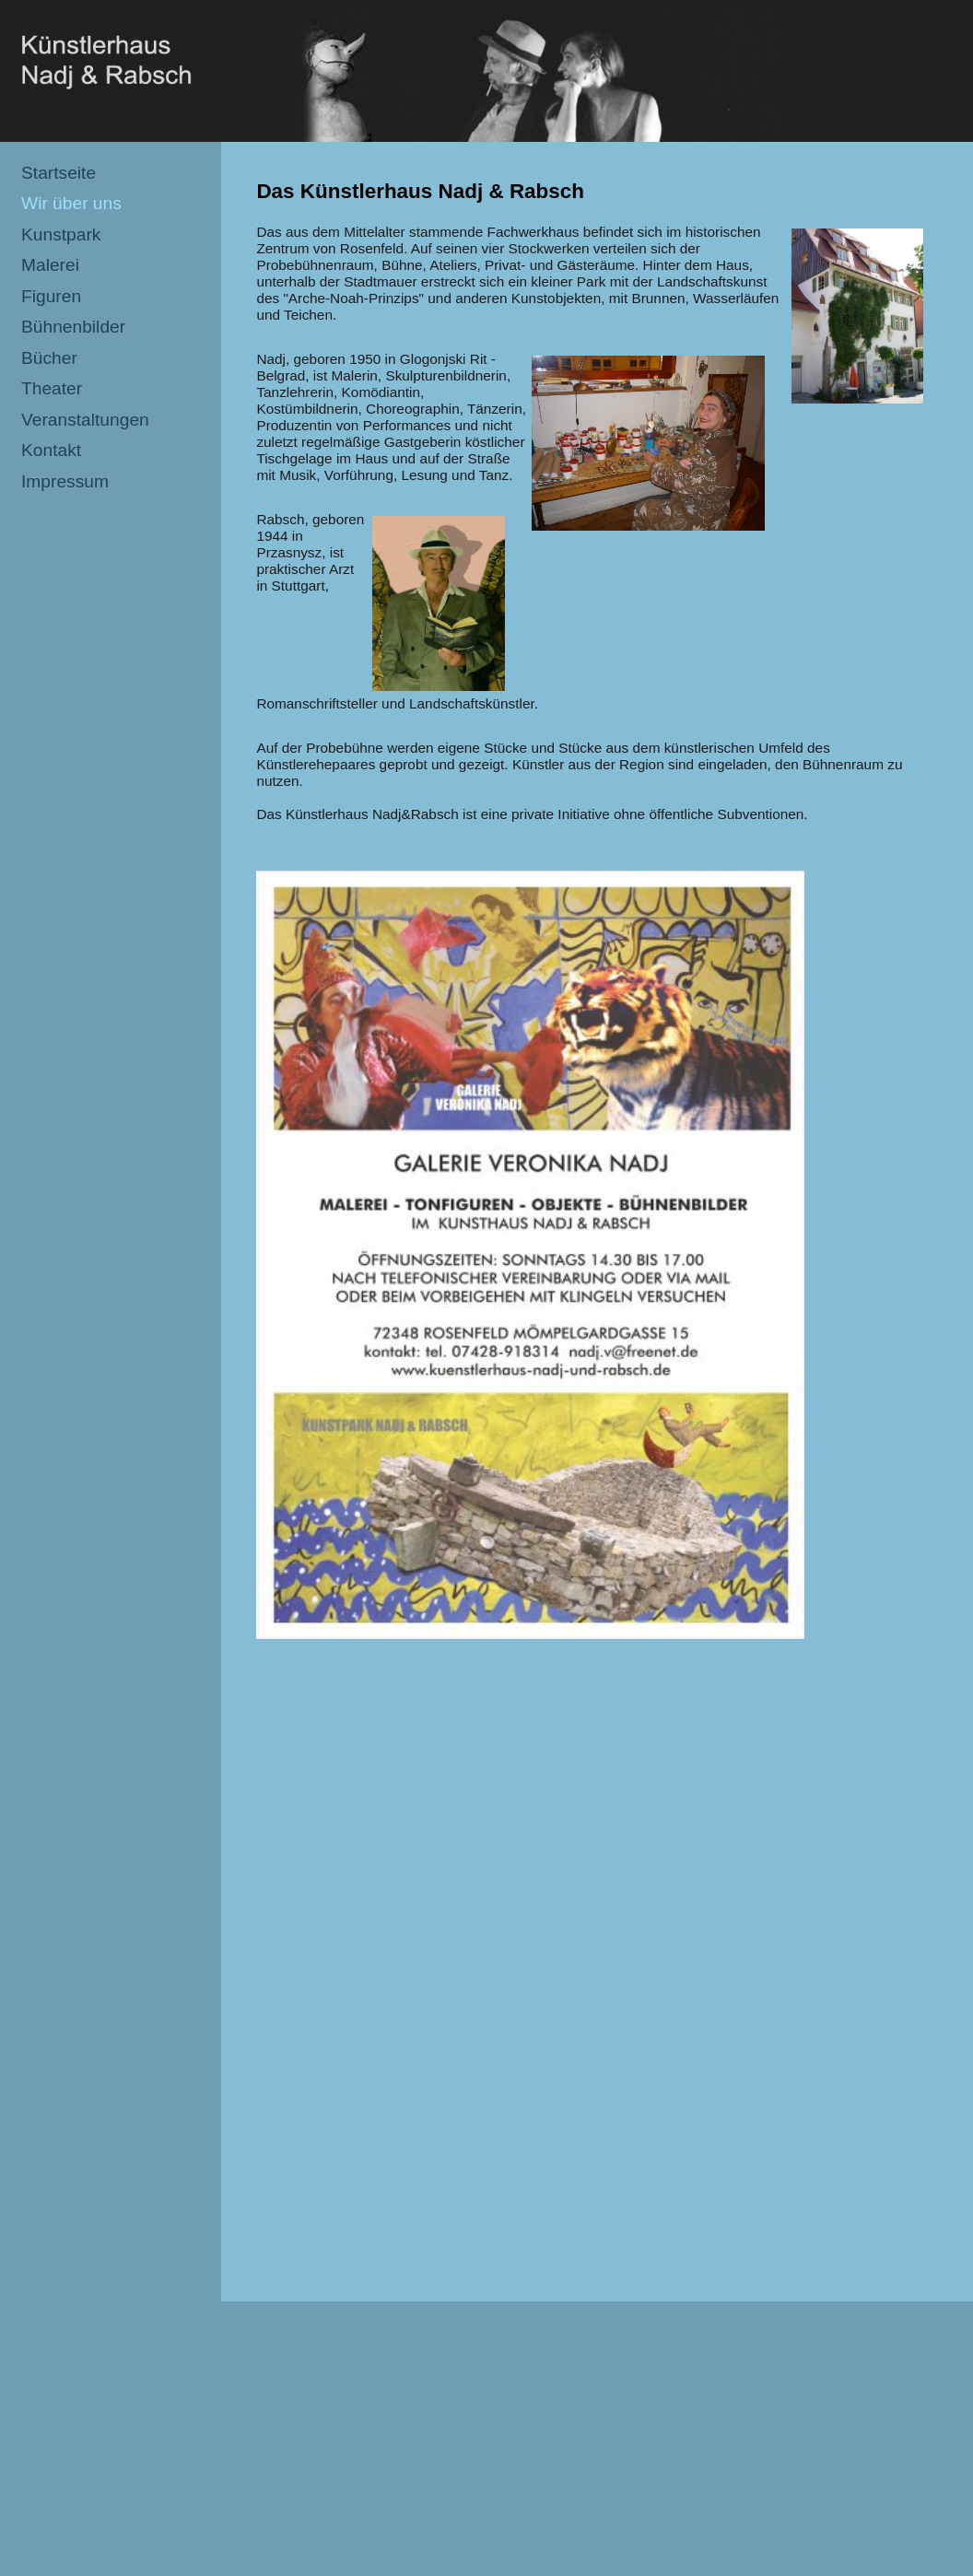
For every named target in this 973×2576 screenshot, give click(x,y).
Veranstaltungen (85, 419)
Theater (51, 388)
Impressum (65, 481)
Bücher (49, 358)
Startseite (58, 172)
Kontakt (51, 450)
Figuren (51, 296)
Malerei (50, 265)
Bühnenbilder (73, 326)
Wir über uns (71, 203)
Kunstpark (60, 234)
